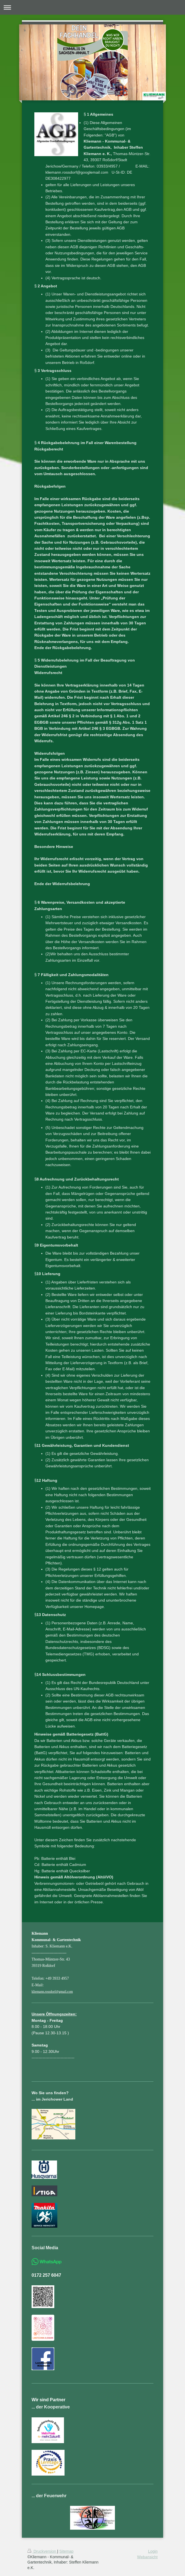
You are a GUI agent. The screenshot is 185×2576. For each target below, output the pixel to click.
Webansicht (147, 2557)
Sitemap (66, 2551)
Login (153, 2551)
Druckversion (42, 2551)
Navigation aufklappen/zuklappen (92, 7)
